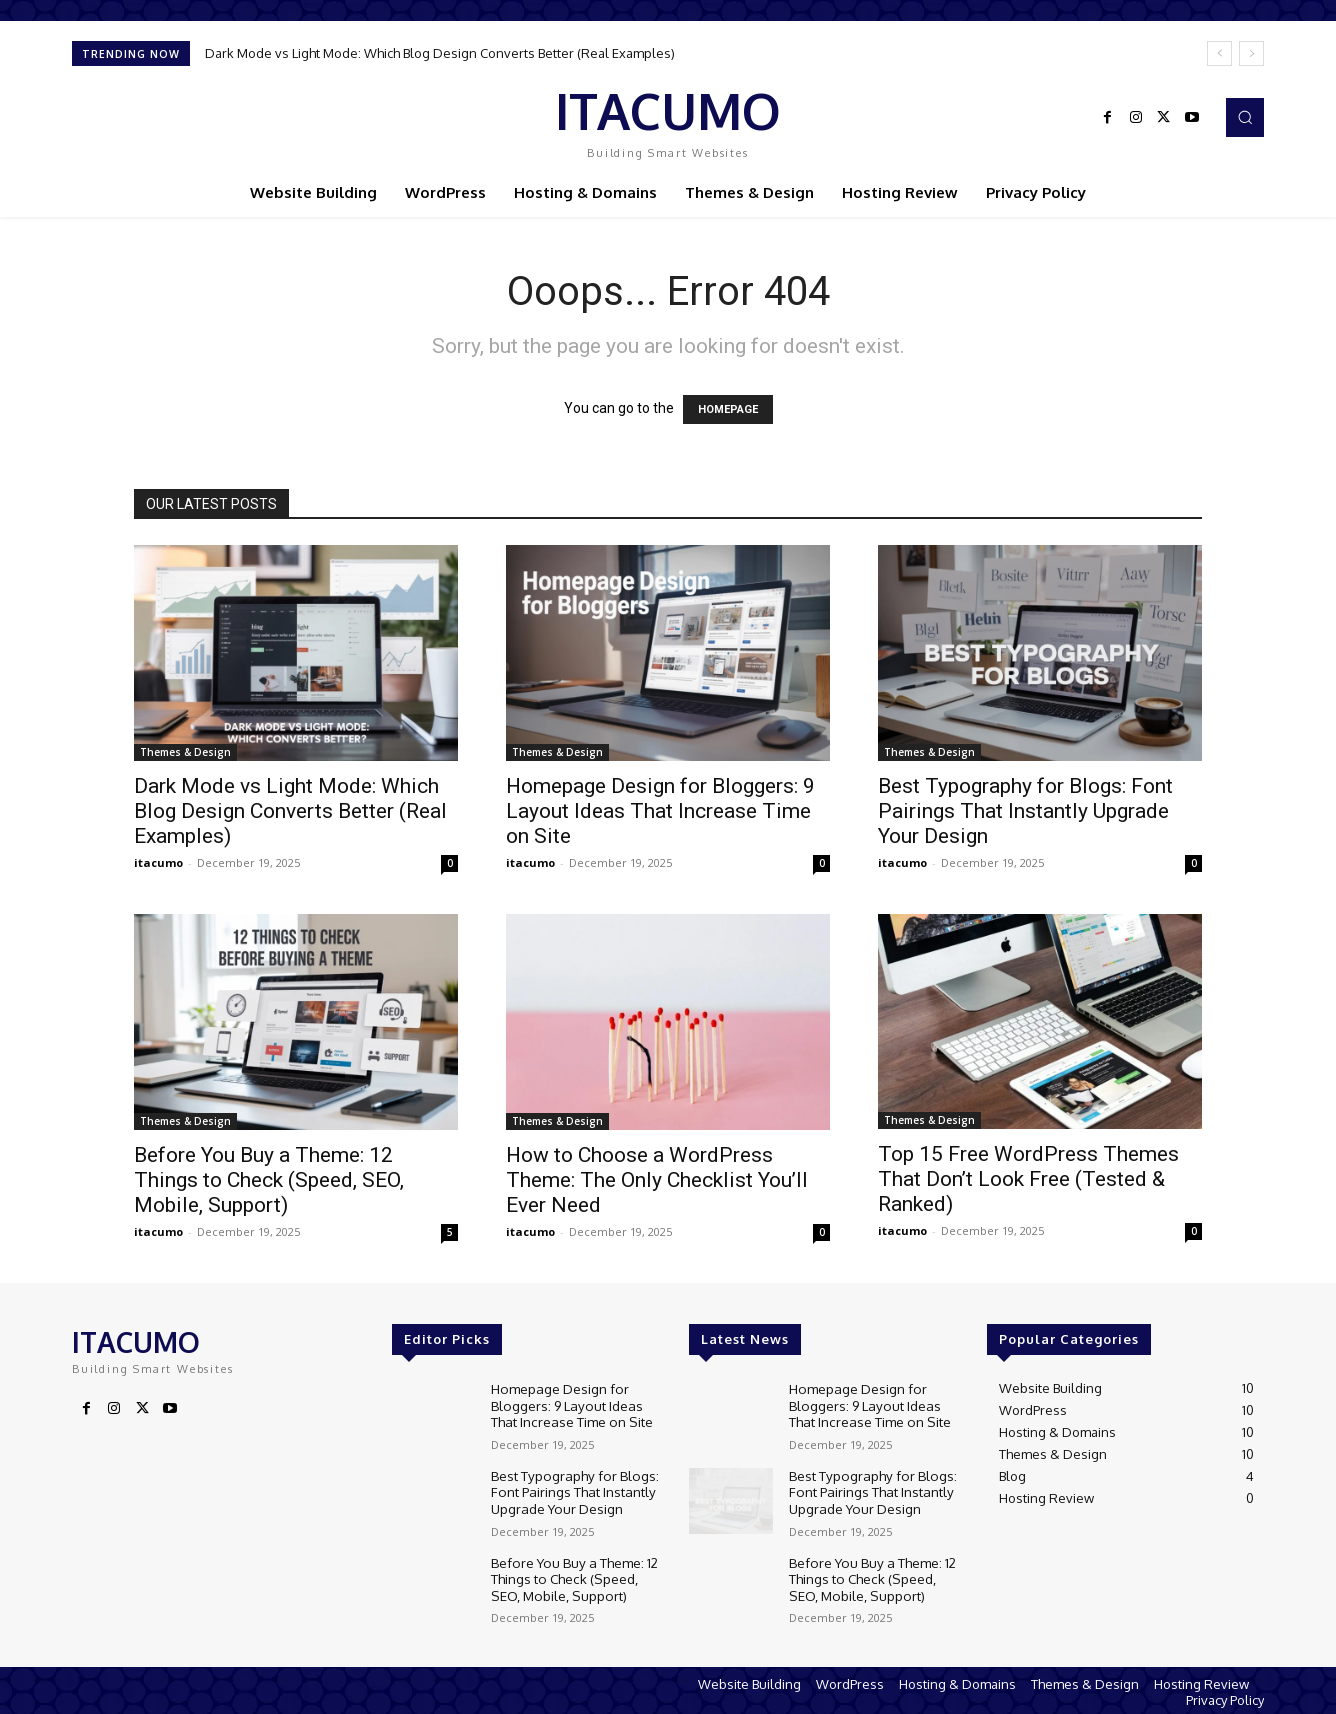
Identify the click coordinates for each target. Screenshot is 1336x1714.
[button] (1245, 117)
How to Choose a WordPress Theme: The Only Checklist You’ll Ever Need (657, 1180)
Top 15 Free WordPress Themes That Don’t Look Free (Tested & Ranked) (1028, 1179)
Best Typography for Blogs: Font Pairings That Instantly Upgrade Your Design (1025, 811)
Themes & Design (185, 752)
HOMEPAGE (728, 409)
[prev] (1219, 53)
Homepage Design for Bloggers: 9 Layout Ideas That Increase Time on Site (660, 811)
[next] (1251, 53)
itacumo (158, 862)
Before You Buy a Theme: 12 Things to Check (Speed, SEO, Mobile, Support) (269, 1180)
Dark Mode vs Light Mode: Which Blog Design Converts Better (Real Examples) (440, 53)
